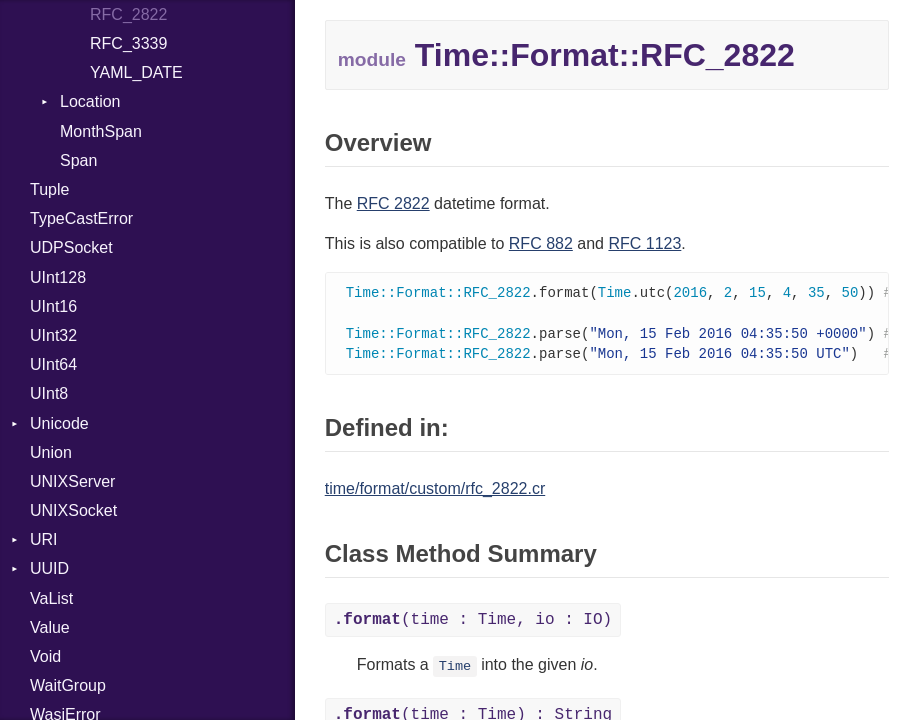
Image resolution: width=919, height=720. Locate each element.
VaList (51, 598)
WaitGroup (68, 685)
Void (45, 656)
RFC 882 (541, 243)
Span (78, 160)
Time (455, 670)
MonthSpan (101, 131)
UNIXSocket (73, 510)
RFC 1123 (644, 243)
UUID (49, 568)
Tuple (49, 189)
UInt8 (49, 393)
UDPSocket (71, 247)
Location (90, 101)
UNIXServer (72, 481)
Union (51, 452)
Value (50, 627)
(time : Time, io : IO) (473, 624)
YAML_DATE (136, 72)
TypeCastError (81, 218)
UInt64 (53, 364)
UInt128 (58, 277)
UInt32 (53, 335)
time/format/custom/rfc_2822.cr (435, 492)
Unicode (59, 423)
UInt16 (53, 306)
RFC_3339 (128, 43)
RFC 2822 (393, 203)
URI (44, 539)
